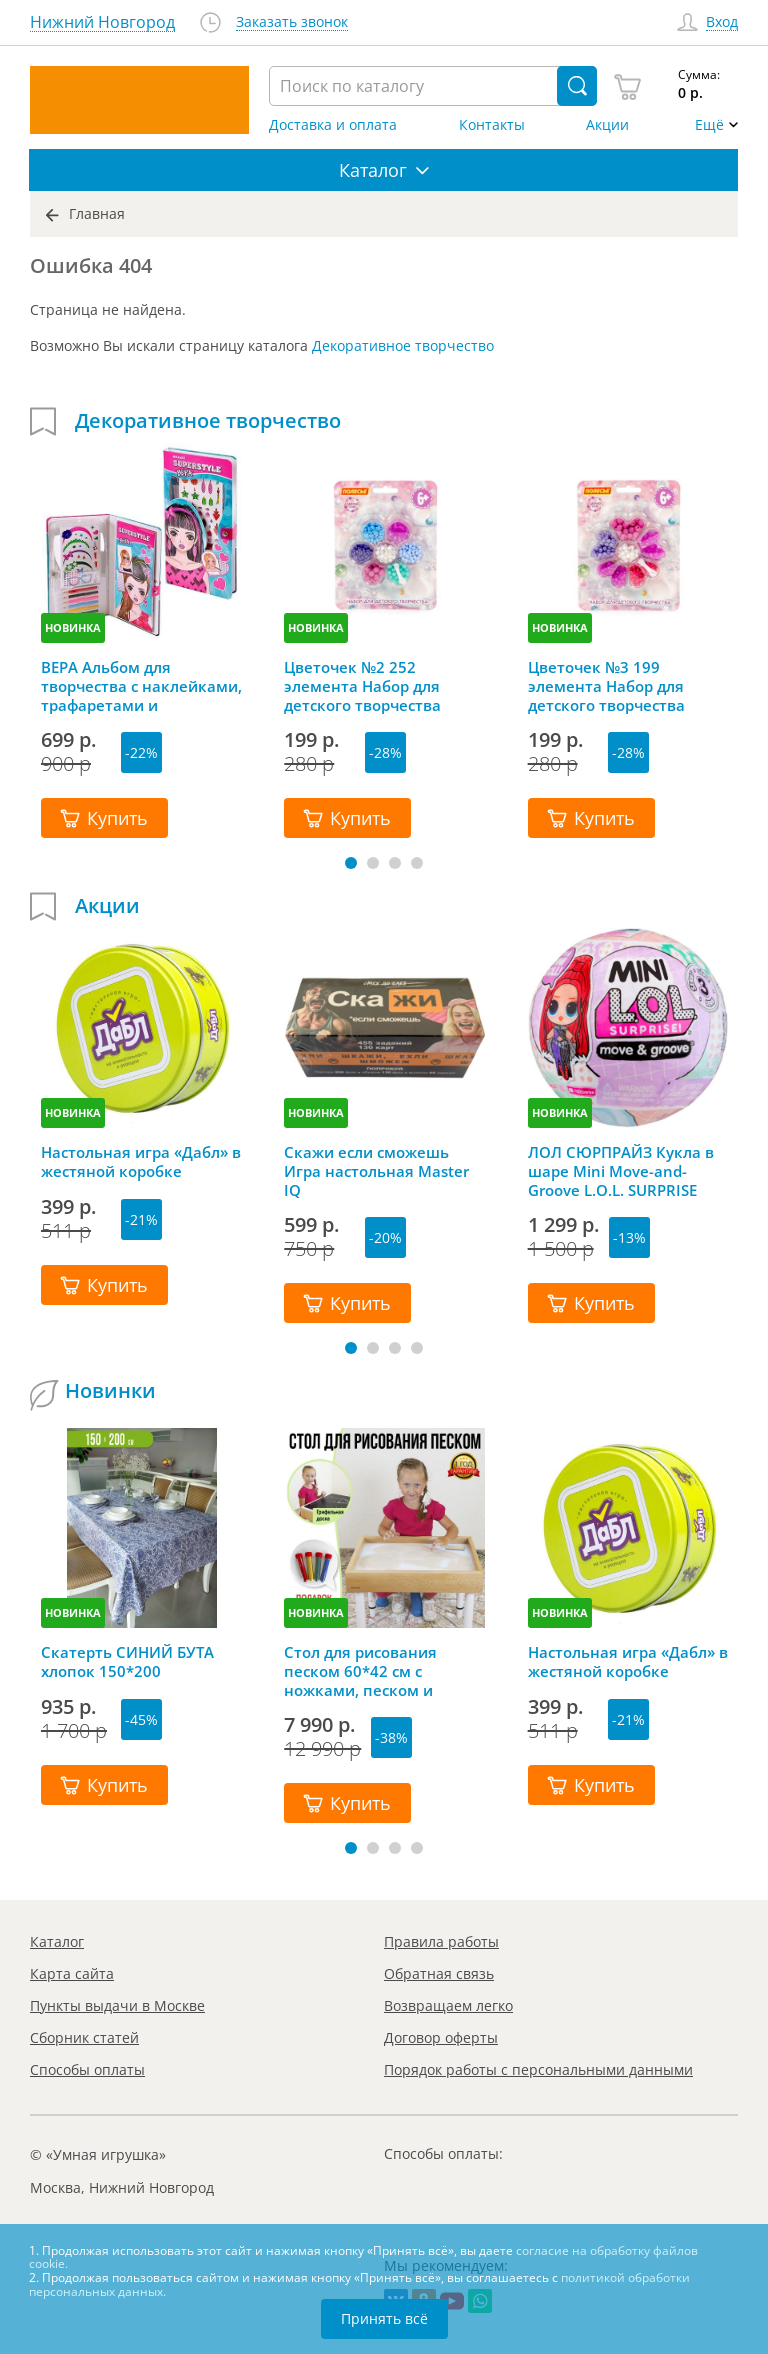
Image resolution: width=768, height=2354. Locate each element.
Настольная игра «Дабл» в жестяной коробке (141, 1162)
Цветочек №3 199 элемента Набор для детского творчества (606, 686)
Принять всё (384, 2318)
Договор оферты (441, 2037)
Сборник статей (84, 2037)
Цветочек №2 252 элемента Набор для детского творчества (362, 686)
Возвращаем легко (448, 2005)
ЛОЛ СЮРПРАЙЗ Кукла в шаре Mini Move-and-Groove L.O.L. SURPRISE (621, 1171)
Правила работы (441, 1941)
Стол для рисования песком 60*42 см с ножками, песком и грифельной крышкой (368, 1671)
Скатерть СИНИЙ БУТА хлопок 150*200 (127, 1662)
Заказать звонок (292, 22)
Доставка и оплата (333, 125)
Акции (607, 125)
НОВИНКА (73, 627)
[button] (351, 863)
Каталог (57, 1941)
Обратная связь (439, 1973)
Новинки (110, 1391)
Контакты (492, 125)
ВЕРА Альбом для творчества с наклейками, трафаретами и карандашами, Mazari (141, 686)
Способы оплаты (87, 2069)
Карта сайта (72, 1973)
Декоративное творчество (403, 345)
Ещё (709, 125)
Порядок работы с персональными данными (538, 2069)
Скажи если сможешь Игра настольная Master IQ (376, 1171)
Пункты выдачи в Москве (117, 2005)
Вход (722, 22)
